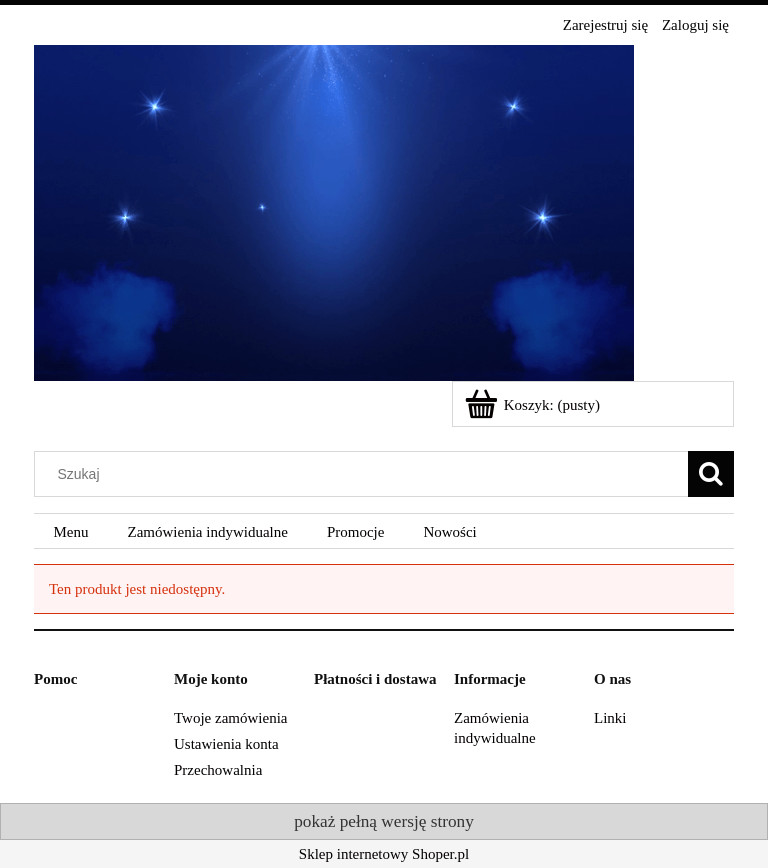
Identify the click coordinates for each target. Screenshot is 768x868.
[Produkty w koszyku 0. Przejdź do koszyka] (534, 405)
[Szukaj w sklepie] (366, 474)
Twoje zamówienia (231, 718)
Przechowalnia (218, 770)
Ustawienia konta (226, 744)
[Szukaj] (711, 474)
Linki (610, 718)
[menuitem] (71, 532)
